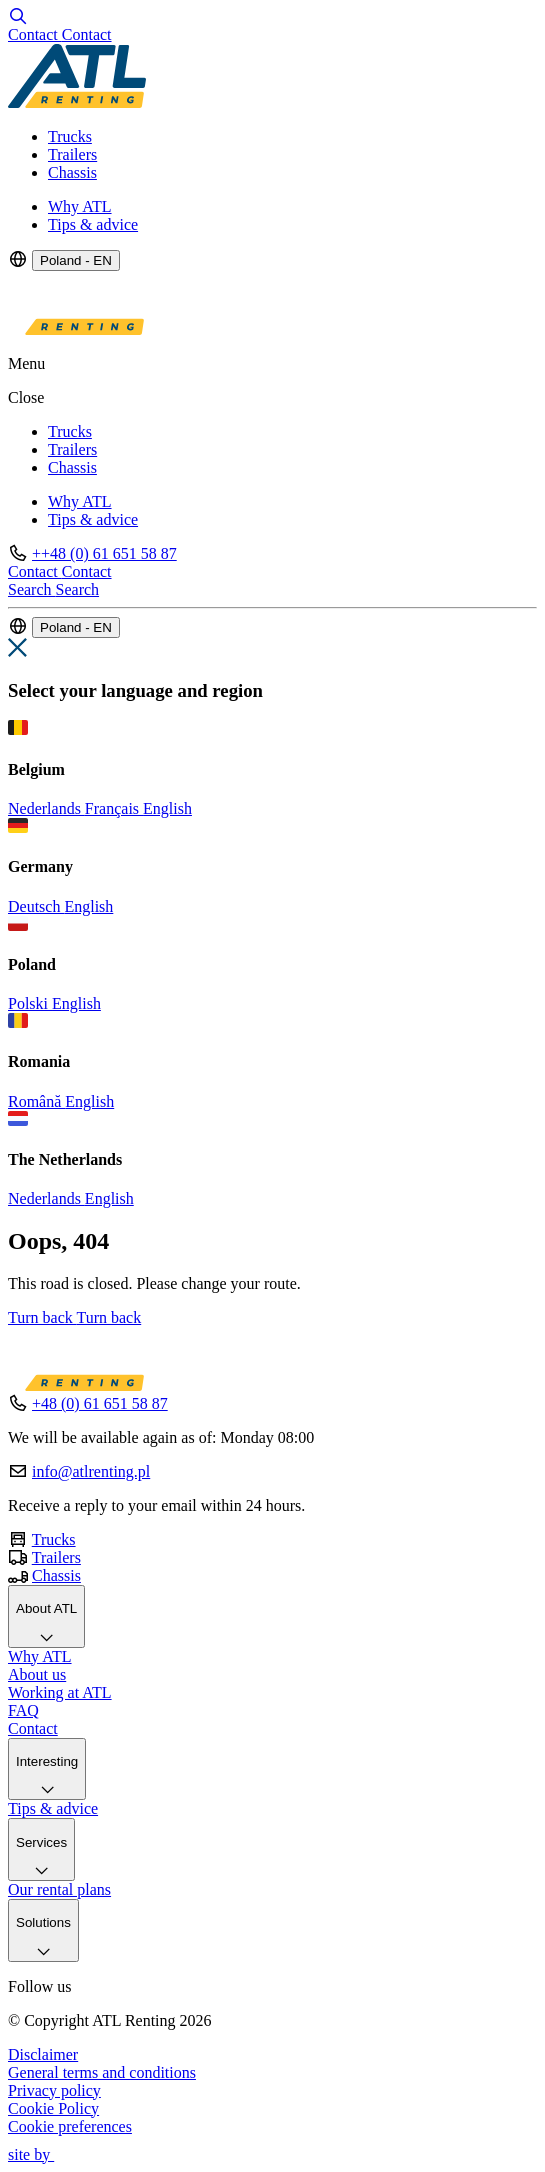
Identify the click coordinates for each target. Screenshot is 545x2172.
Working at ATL (60, 1692)
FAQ (23, 1710)
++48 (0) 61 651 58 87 (104, 553)
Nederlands (46, 808)
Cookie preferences (70, 2126)
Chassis (72, 172)
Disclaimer (43, 2054)
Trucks (70, 136)
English (167, 808)
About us (37, 1674)
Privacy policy (54, 2090)
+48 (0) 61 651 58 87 (100, 1403)
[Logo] (77, 102)
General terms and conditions (102, 2072)
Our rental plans (59, 1889)
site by (40, 2154)
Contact (33, 1728)
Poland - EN (76, 260)
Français (114, 808)
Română (36, 1101)
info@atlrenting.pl (91, 1471)
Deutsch (36, 906)
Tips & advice (93, 224)
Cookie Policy (53, 2108)
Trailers (72, 154)
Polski (30, 1003)
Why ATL (80, 206)
